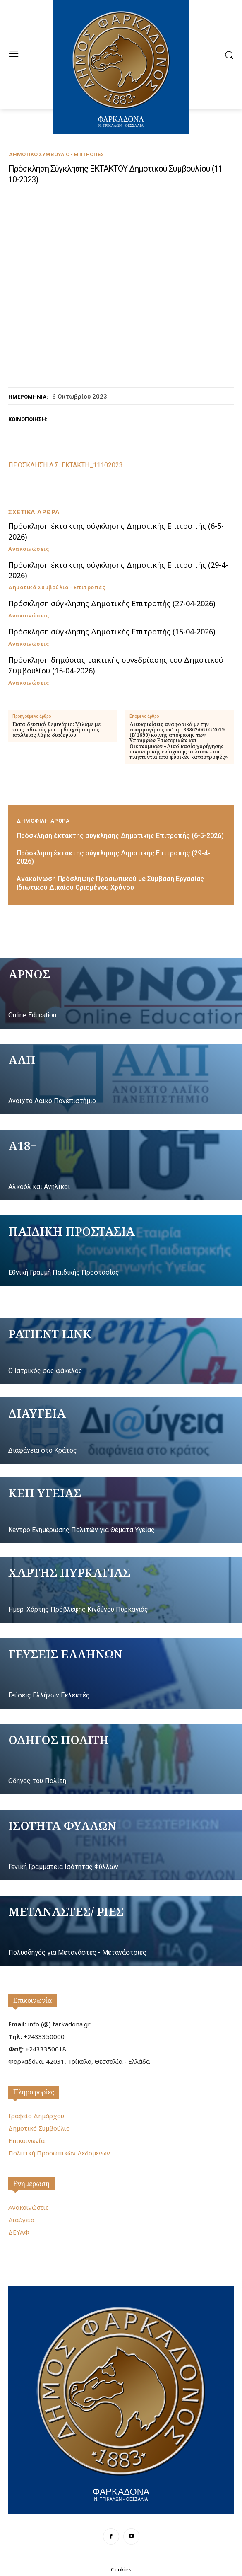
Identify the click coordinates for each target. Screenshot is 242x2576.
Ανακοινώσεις (28, 549)
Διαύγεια (21, 2219)
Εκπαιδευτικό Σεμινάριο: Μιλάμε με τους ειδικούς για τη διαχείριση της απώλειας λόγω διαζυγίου (56, 729)
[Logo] (121, 2398)
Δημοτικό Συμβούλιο (39, 2128)
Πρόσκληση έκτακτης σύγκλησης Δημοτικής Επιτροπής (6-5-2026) (120, 836)
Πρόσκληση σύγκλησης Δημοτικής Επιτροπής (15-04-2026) (111, 632)
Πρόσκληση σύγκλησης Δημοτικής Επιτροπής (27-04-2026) (111, 603)
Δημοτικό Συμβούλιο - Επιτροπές (56, 154)
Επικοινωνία (32, 2000)
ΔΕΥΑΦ (18, 2232)
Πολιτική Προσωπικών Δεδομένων (59, 2153)
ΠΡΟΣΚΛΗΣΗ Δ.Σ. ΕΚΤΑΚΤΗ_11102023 (65, 465)
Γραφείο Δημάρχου (36, 2115)
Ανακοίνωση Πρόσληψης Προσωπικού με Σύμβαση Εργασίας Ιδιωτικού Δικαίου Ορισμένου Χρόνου (110, 883)
